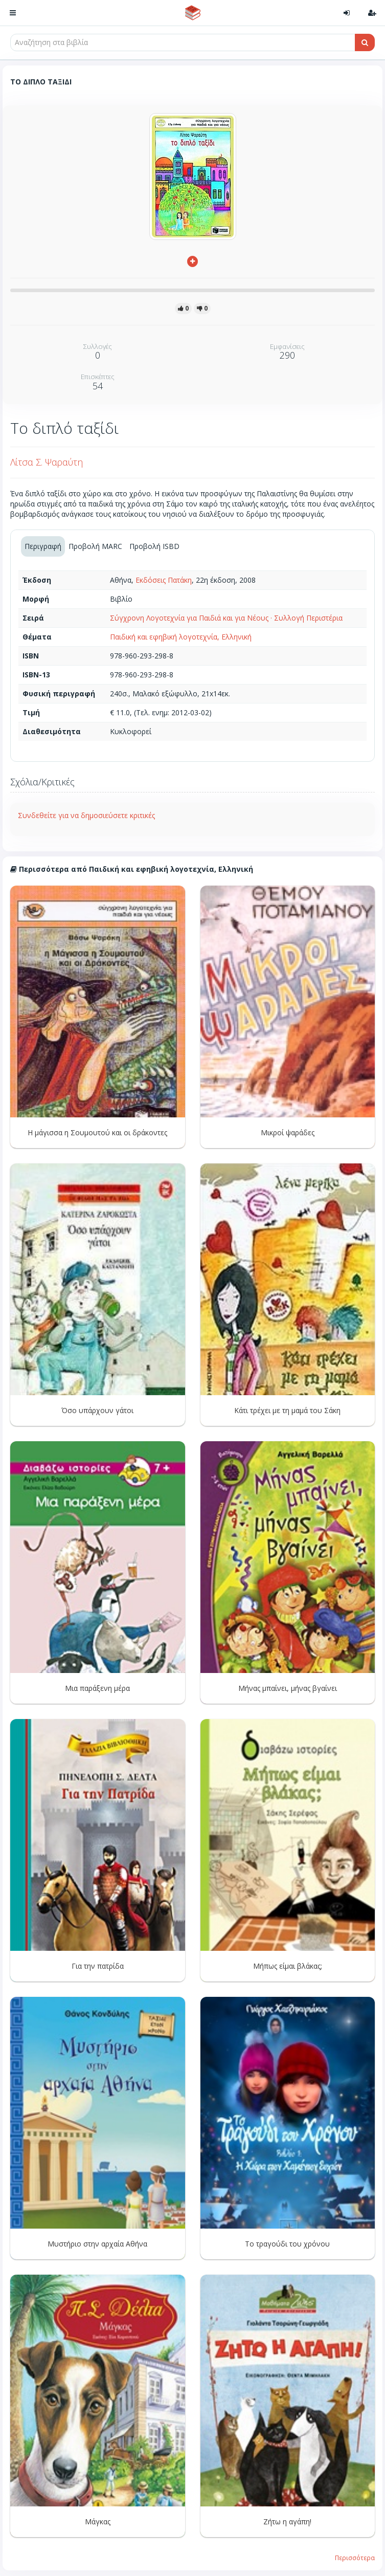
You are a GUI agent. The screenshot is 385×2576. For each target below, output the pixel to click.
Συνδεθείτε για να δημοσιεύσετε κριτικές (86, 815)
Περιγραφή (43, 546)
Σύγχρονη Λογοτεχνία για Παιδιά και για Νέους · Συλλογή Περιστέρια (226, 618)
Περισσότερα (355, 2557)
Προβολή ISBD (154, 546)
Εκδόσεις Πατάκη (163, 580)
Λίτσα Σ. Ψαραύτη (46, 462)
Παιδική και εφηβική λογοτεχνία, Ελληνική (181, 637)
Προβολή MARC (95, 546)
